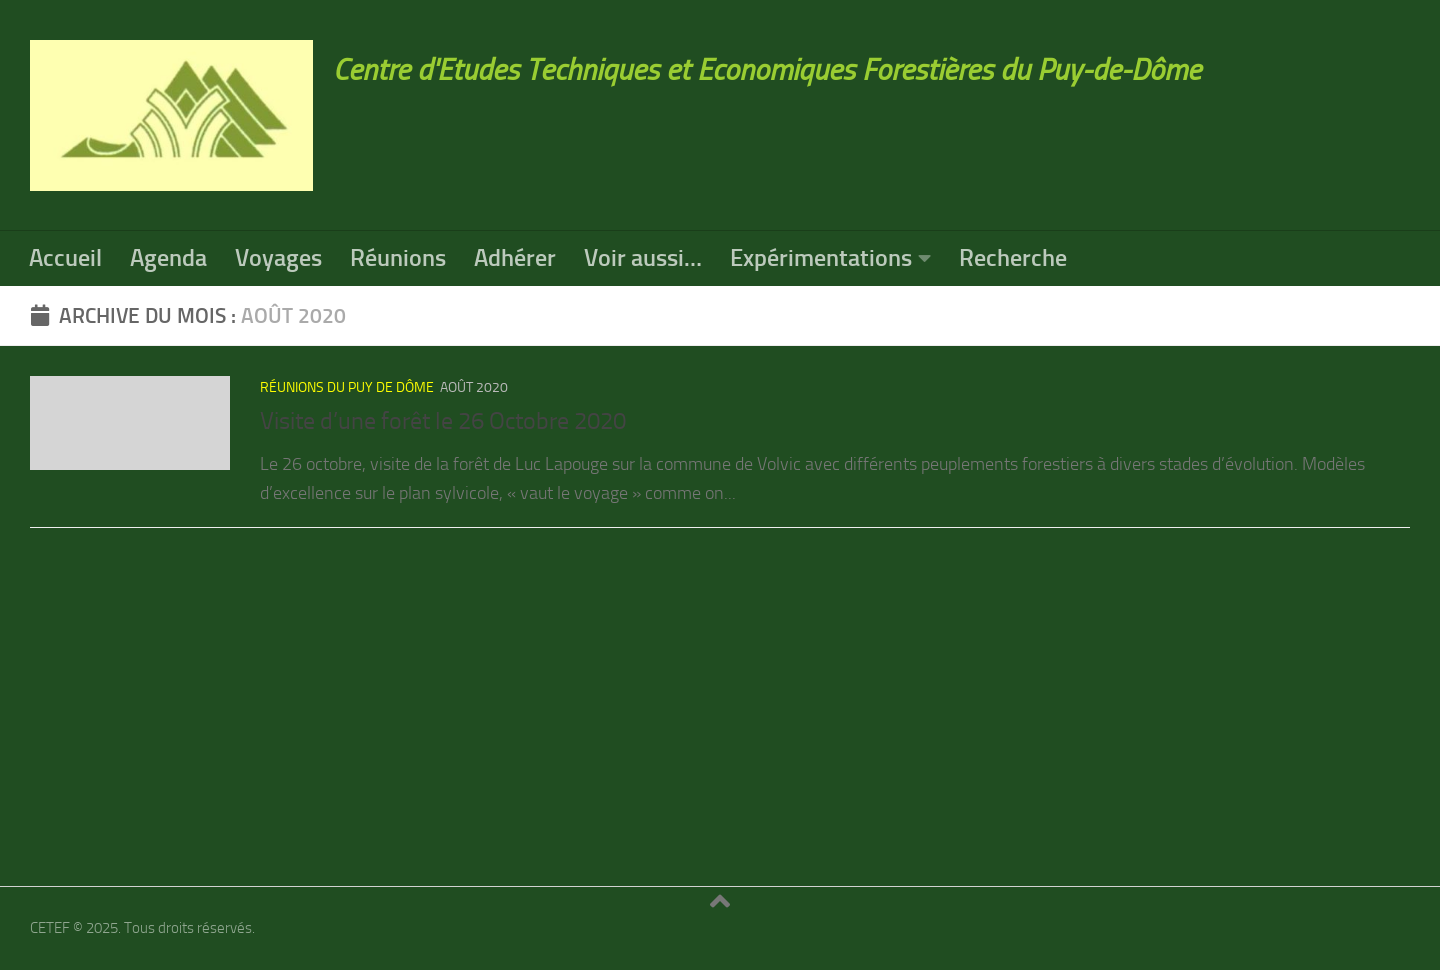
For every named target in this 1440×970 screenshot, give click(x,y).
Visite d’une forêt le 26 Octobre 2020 (443, 421)
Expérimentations (821, 257)
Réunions (398, 257)
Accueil (65, 257)
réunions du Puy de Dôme (347, 387)
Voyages (278, 257)
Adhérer (515, 257)
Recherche (1013, 257)
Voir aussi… (643, 257)
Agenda (168, 257)
